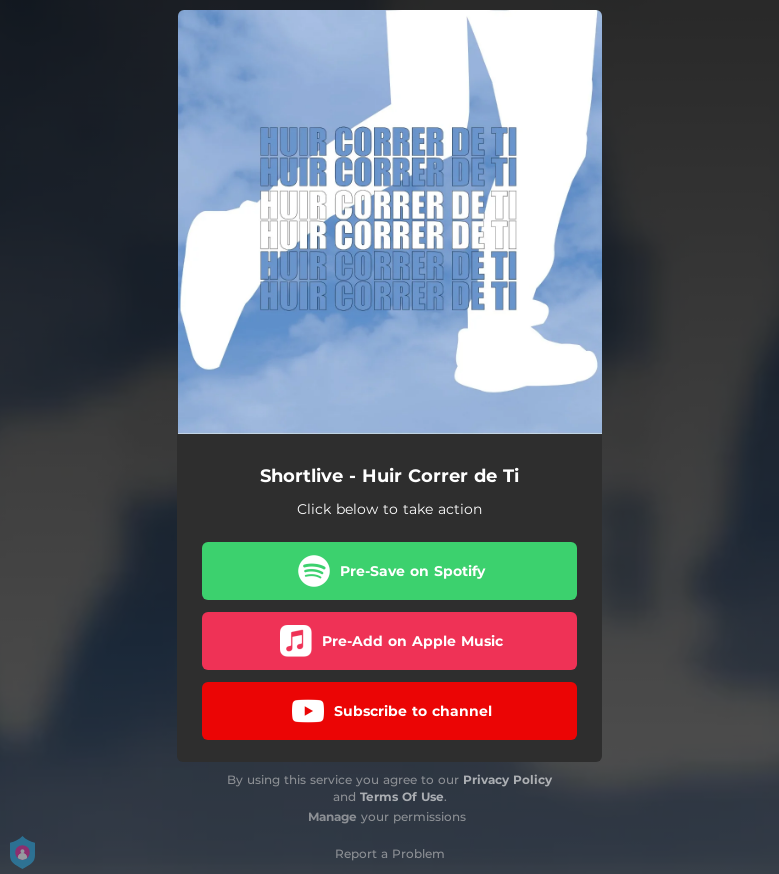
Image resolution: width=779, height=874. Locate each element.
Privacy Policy (507, 779)
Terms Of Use (402, 796)
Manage (332, 816)
